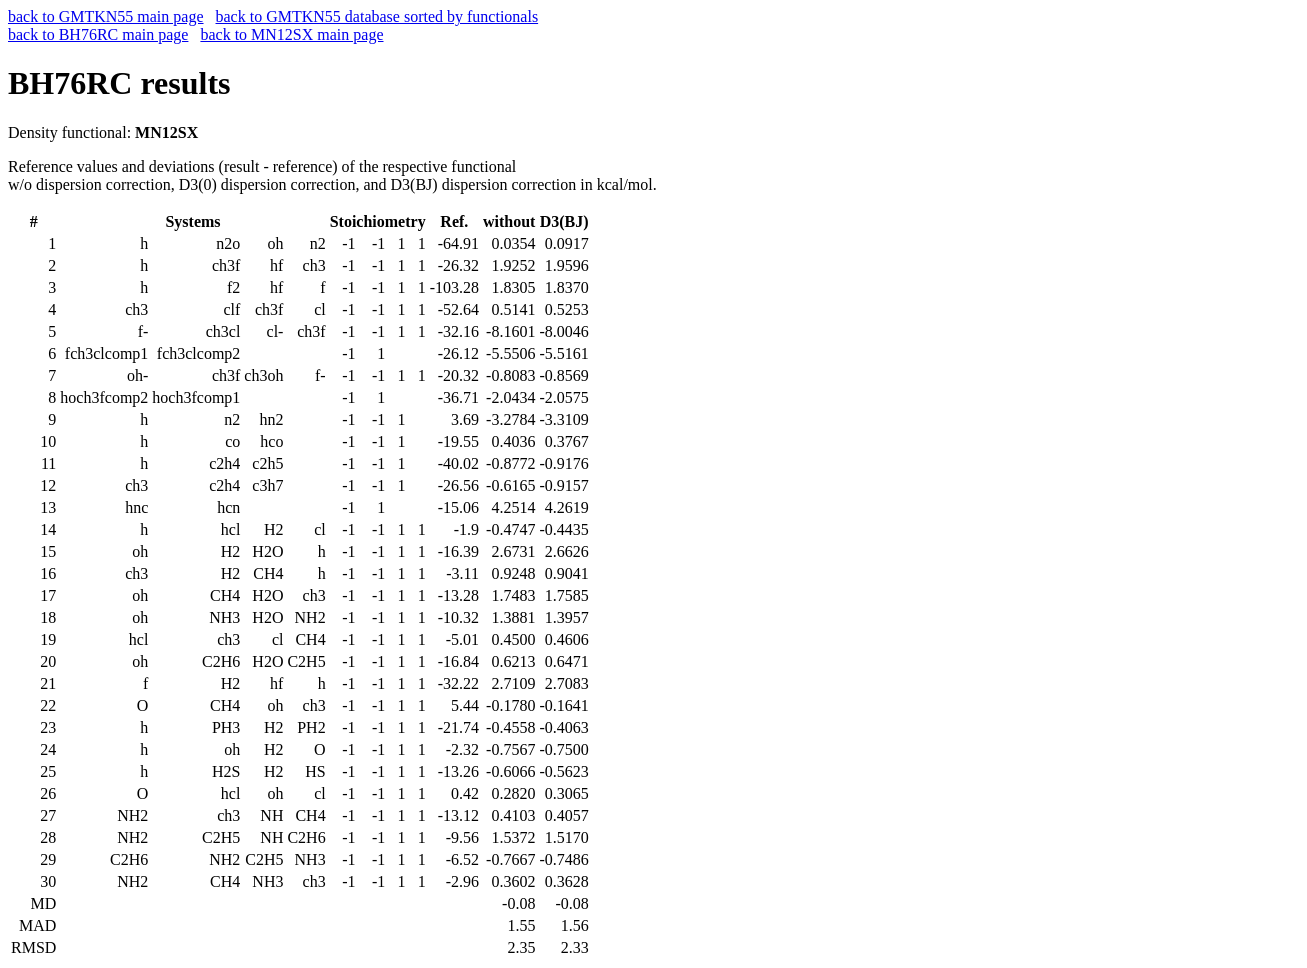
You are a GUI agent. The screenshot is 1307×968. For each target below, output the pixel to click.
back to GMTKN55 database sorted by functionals (377, 16)
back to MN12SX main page (291, 34)
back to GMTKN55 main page (106, 16)
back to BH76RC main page (98, 34)
